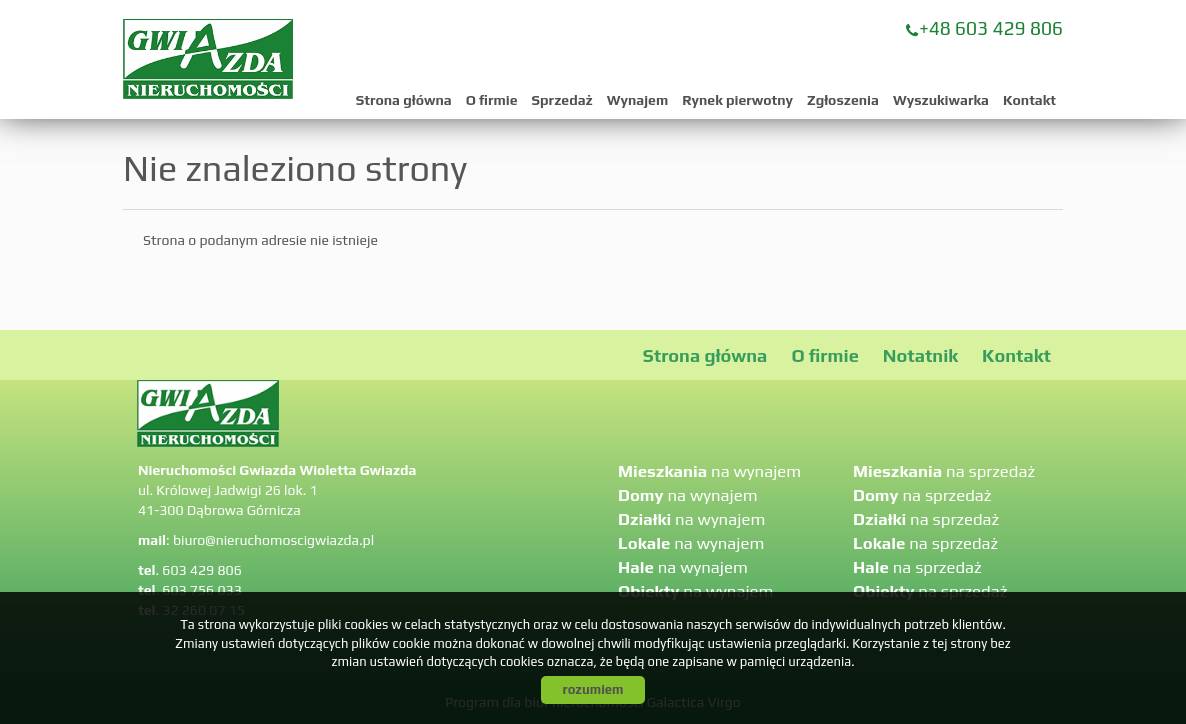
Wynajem (637, 100)
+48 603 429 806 (991, 28)
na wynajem (709, 471)
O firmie (492, 100)
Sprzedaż (562, 100)
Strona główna (404, 100)
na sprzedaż (944, 471)
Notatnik (920, 355)
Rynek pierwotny (737, 100)
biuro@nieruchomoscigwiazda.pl (273, 540)
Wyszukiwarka (941, 100)
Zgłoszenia (843, 100)
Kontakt (1029, 100)
